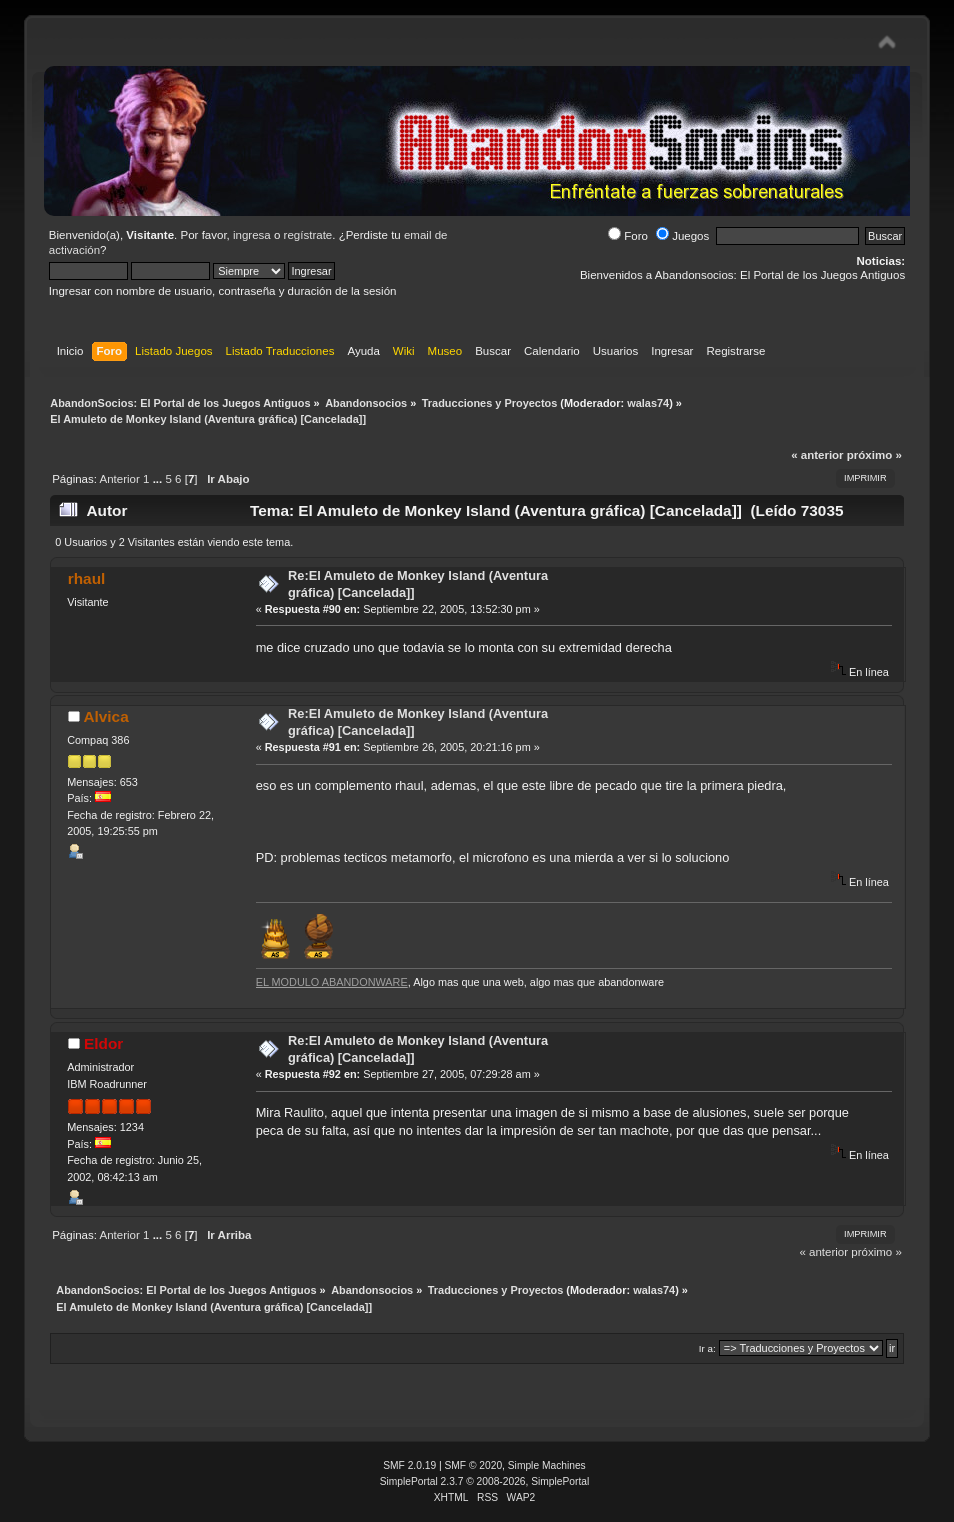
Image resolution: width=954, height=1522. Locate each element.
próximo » (874, 455)
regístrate (308, 235)
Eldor (103, 1043)
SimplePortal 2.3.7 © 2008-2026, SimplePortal (485, 1481)
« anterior (817, 455)
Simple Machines (547, 1465)
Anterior (120, 479)
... (159, 479)
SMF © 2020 (474, 1465)
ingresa (252, 235)
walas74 (648, 403)
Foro (628, 236)
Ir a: (707, 1348)
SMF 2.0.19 (409, 1465)
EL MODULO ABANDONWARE (332, 982)
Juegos (682, 236)
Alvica (105, 716)
